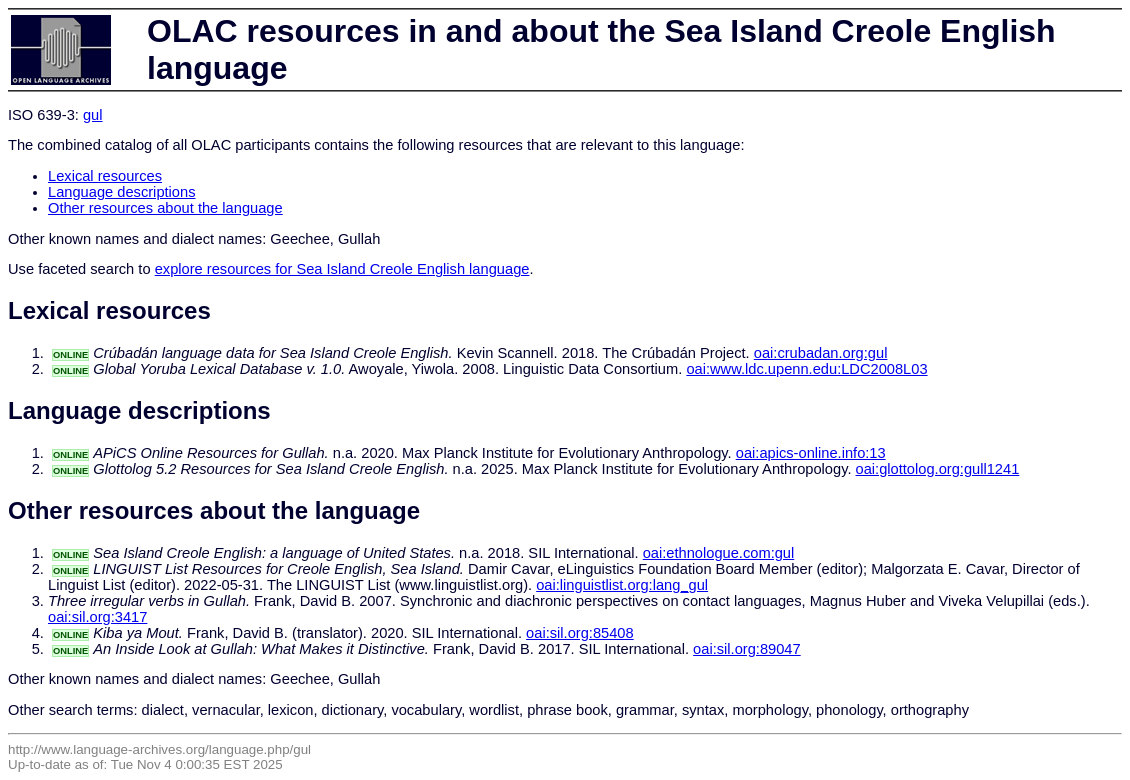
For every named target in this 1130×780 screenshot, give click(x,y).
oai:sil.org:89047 (747, 649)
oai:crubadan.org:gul (821, 353)
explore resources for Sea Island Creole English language (342, 269)
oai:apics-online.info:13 (811, 453)
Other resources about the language (165, 208)
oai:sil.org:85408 (580, 633)
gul (93, 115)
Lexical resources (105, 176)
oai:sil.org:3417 (97, 617)
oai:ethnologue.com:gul (719, 553)
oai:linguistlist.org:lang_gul (622, 585)
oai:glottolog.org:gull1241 (938, 469)
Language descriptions (122, 192)
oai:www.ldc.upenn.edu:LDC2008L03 (806, 369)
